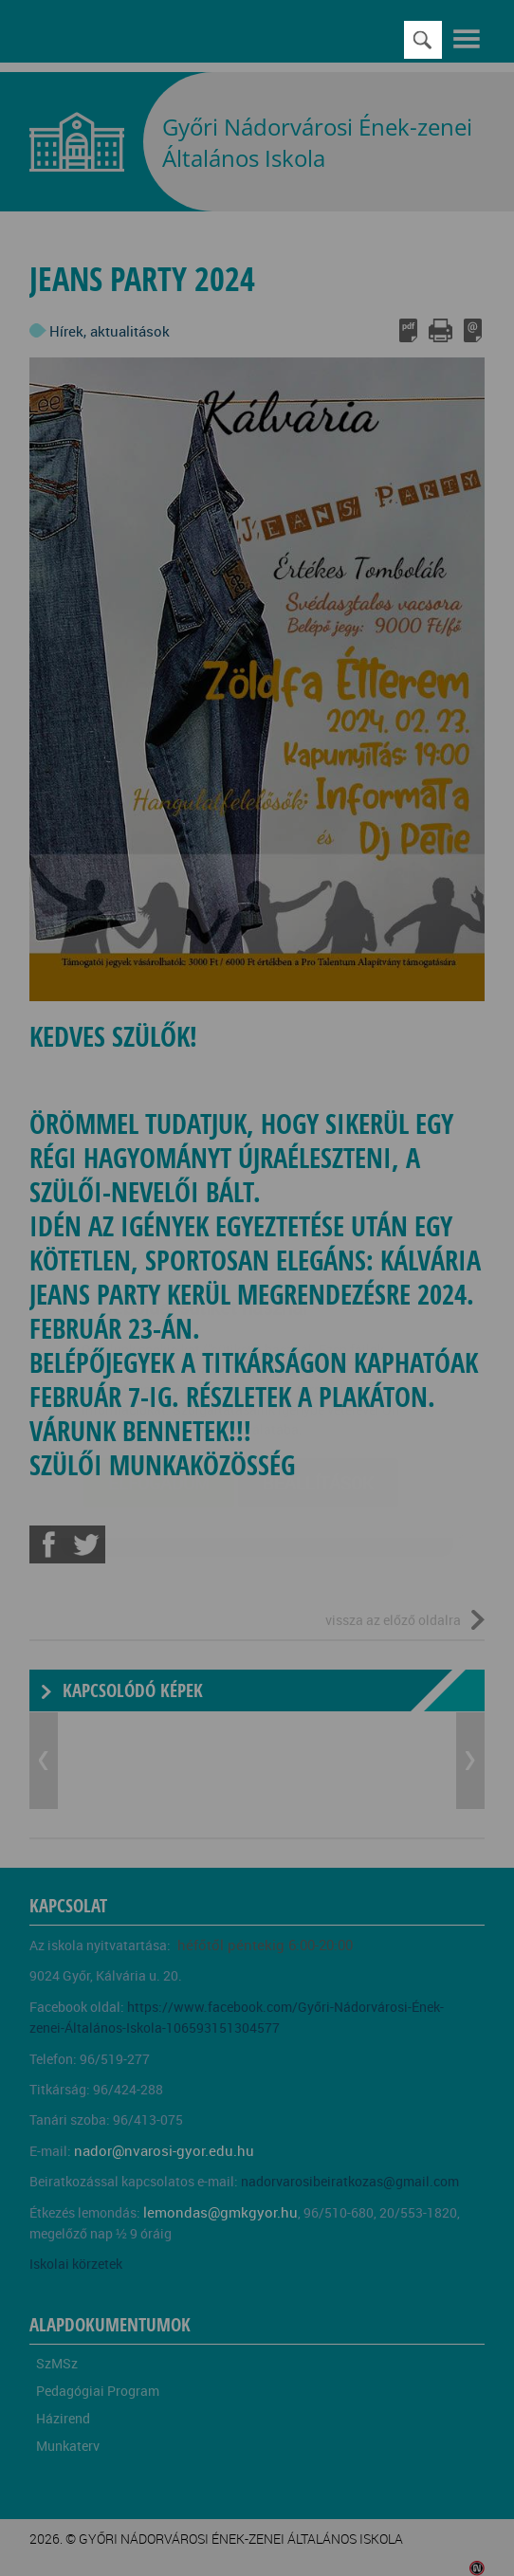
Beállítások (318, 1370)
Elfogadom (159, 1370)
